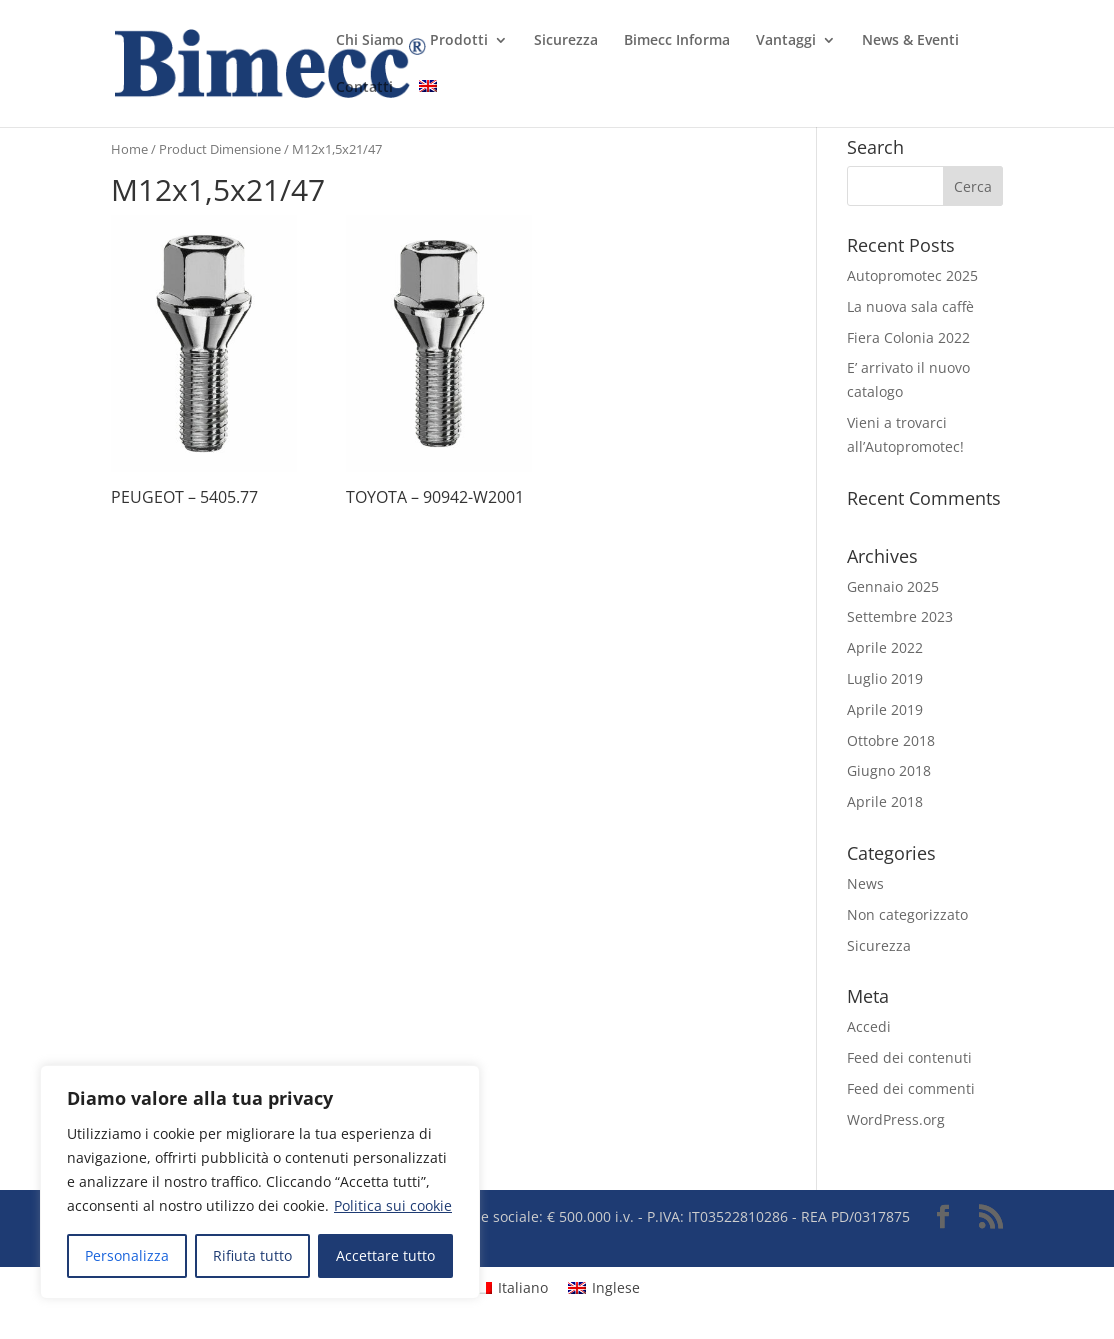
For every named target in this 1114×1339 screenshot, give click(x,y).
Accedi (869, 1026)
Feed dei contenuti (909, 1057)
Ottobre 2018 (891, 740)
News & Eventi (910, 41)
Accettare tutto (385, 1255)
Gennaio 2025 (893, 586)
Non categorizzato (907, 914)
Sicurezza (566, 41)
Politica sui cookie (393, 1205)
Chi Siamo (370, 41)
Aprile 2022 (885, 647)
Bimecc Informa (677, 41)
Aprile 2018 (885, 801)
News (865, 883)
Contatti (364, 88)
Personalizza (127, 1255)
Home (129, 149)
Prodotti (459, 41)
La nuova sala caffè (910, 306)
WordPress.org (896, 1119)
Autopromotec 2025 (912, 275)
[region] (260, 1182)
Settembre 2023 (900, 616)
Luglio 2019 (885, 678)
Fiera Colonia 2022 (908, 337)
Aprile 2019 (885, 709)
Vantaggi (786, 41)
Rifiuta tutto (252, 1255)
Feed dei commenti (911, 1088)
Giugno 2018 (889, 770)
